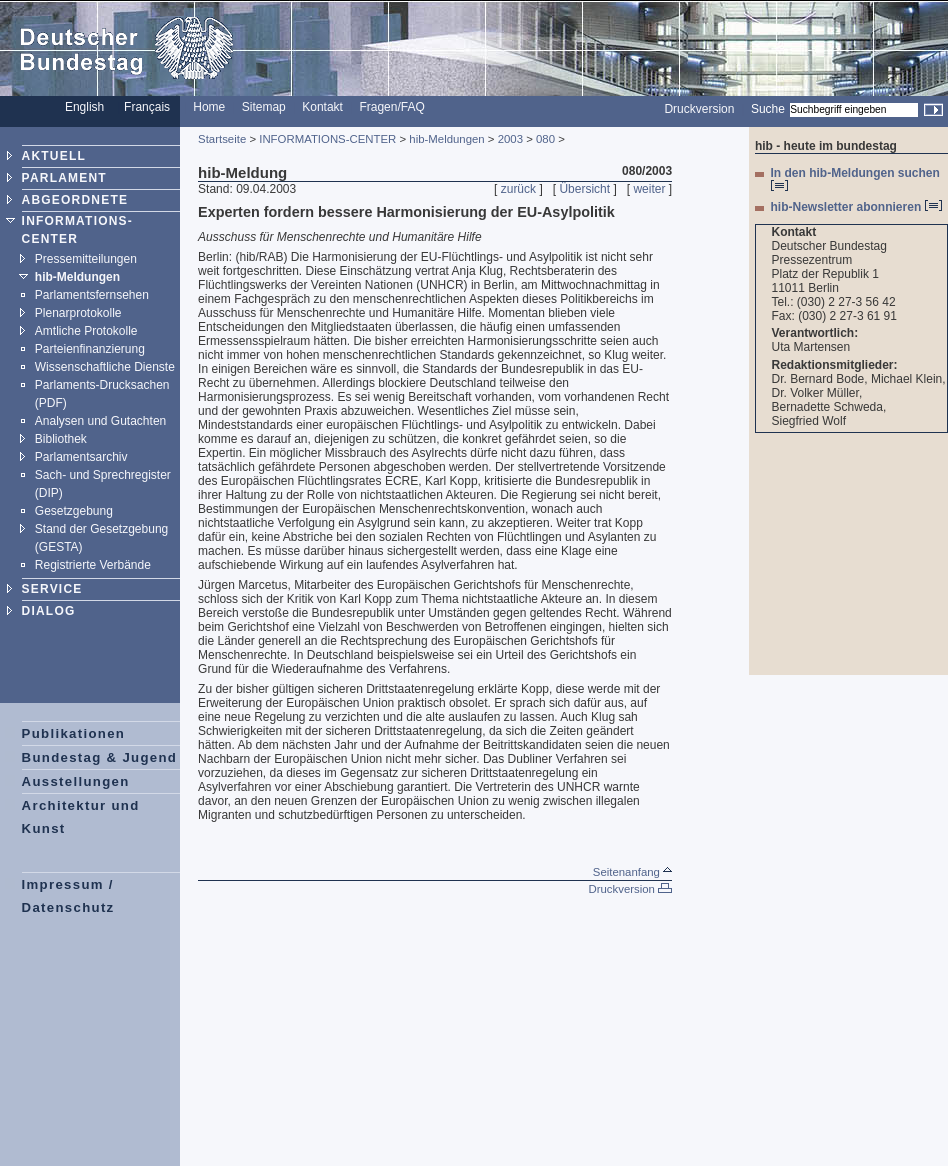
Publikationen (74, 733)
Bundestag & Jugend (100, 757)
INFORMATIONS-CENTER (327, 139)
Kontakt (322, 107)
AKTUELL (54, 156)
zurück (518, 189)
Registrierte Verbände (93, 565)
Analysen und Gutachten (100, 421)
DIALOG (49, 611)
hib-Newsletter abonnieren (856, 207)
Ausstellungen (76, 781)
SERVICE (52, 589)
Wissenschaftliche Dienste (105, 367)
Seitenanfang (632, 872)
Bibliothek (61, 439)
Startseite (222, 139)
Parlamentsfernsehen (92, 295)
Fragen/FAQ (391, 107)
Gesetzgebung (74, 511)
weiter (649, 189)
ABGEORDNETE (75, 200)
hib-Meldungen (77, 277)
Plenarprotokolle (78, 313)
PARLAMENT (64, 178)
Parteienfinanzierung (90, 349)
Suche (768, 109)
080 (545, 139)
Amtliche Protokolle (86, 331)
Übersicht (584, 189)
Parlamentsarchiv (81, 457)
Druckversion (699, 109)
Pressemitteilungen (86, 259)
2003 (510, 139)
